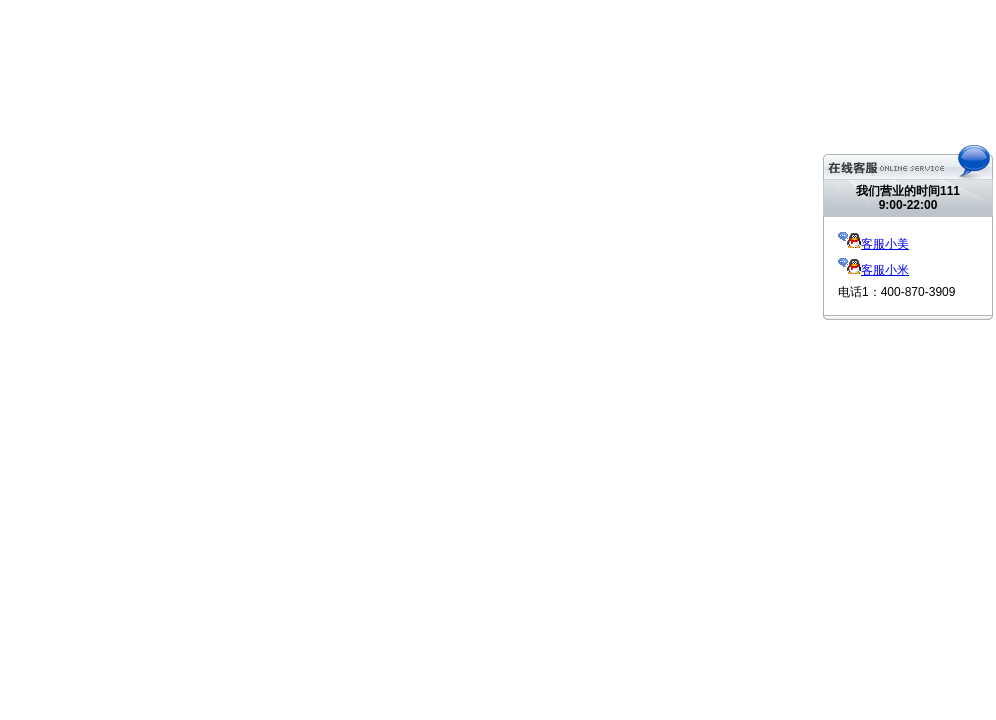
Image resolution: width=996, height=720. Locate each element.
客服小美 (873, 244)
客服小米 (873, 270)
